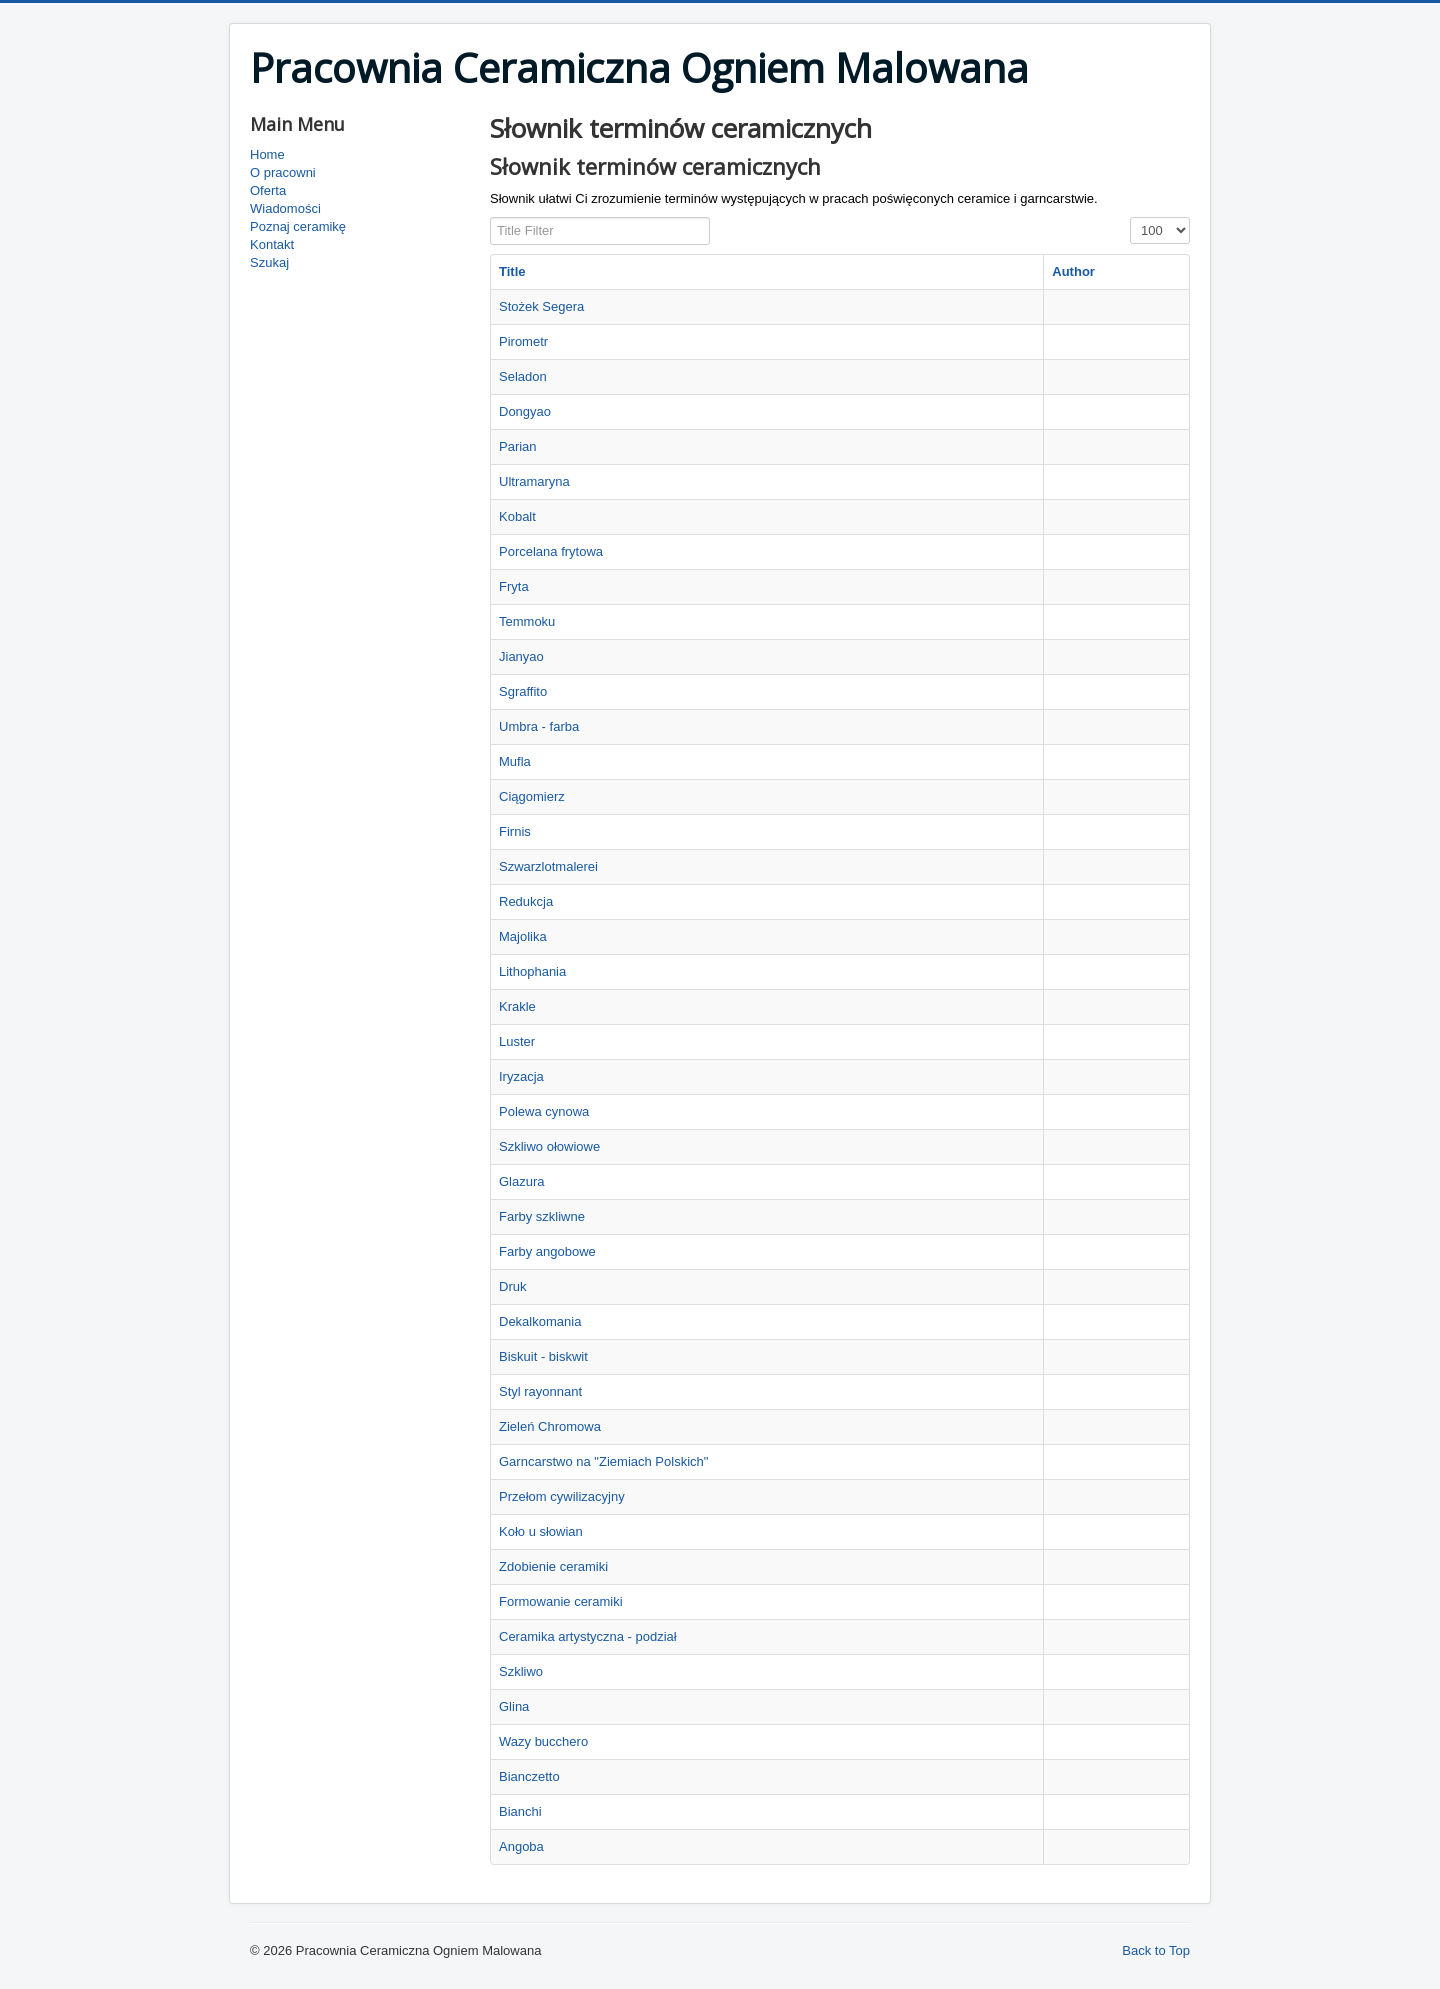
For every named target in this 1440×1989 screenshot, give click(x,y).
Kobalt (517, 516)
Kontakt (272, 244)
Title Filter (490, 217)
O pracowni (283, 172)
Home (267, 154)
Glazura (522, 1181)
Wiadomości (285, 208)
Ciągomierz (532, 796)
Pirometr (523, 341)
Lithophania (532, 971)
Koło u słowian (541, 1531)
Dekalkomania (540, 1321)
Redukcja (526, 901)
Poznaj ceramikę (298, 226)
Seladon (523, 376)
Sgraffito (523, 691)
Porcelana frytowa (551, 551)
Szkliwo (521, 1671)
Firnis (515, 831)
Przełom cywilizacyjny (562, 1496)
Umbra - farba (539, 726)
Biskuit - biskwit (543, 1356)
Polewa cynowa (544, 1111)
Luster (517, 1041)
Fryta (514, 586)
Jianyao (521, 656)
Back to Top (1156, 1950)
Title (512, 271)
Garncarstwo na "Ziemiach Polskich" (603, 1461)
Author (1073, 271)
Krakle (517, 1006)
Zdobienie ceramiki (553, 1566)
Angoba (521, 1846)
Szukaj (269, 262)
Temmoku (527, 621)
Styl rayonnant (540, 1391)
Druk (512, 1286)
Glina (514, 1706)
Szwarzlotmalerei (548, 866)
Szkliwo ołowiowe (549, 1146)
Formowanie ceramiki (561, 1601)
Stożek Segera (541, 306)
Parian (518, 446)
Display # (1130, 217)
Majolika (523, 936)
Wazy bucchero (543, 1741)
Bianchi (520, 1811)
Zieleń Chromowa (550, 1426)
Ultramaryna (534, 481)
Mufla (515, 761)
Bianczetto (529, 1776)
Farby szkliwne (542, 1216)
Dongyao (525, 411)
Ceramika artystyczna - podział (588, 1636)
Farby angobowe (547, 1251)
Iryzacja (521, 1076)
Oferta (268, 190)
